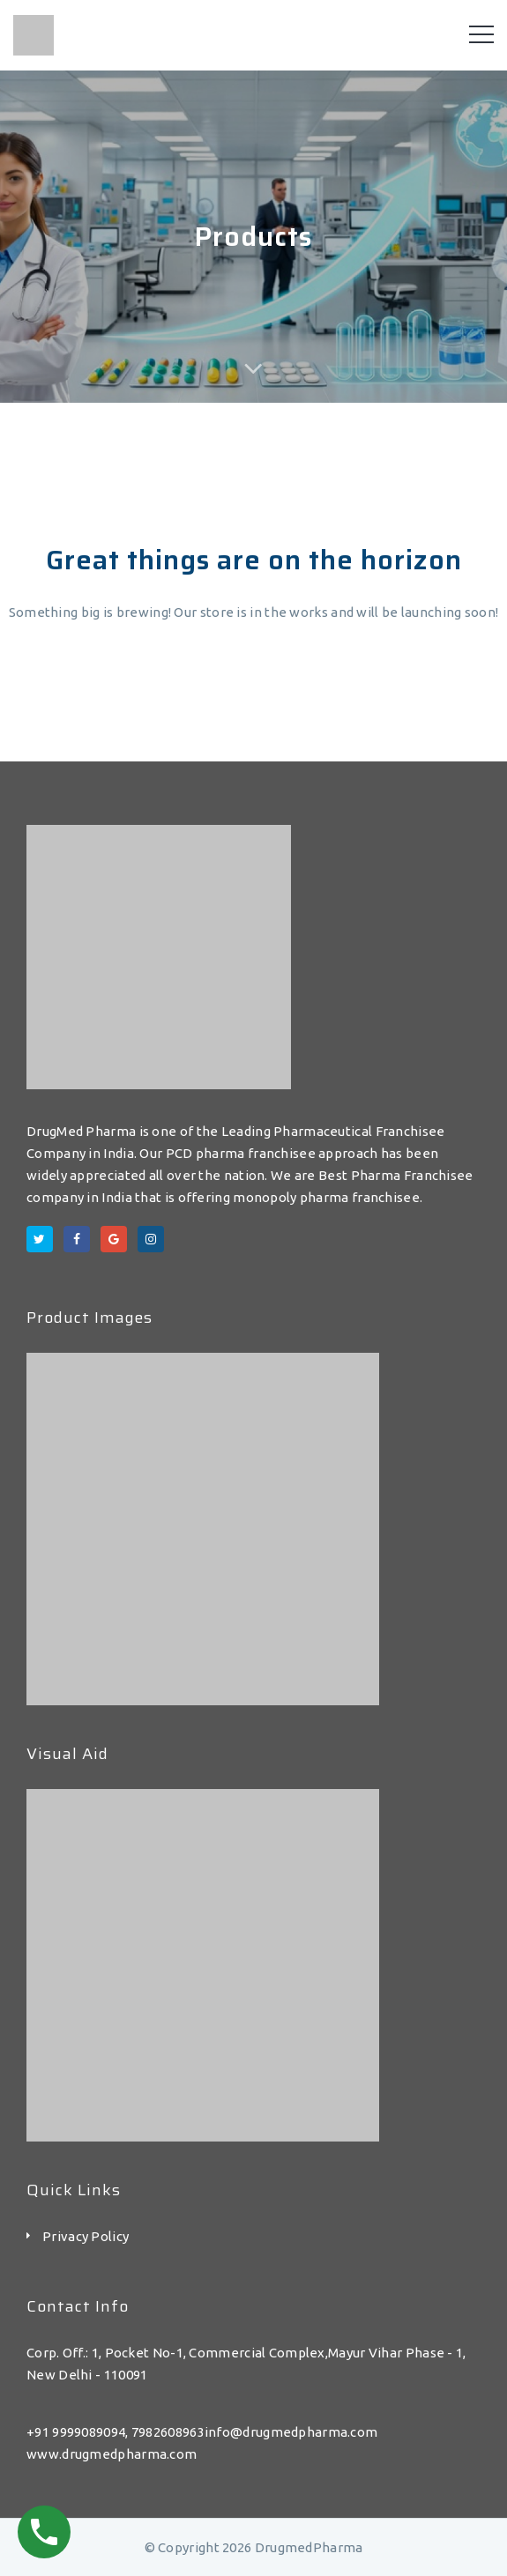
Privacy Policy (85, 2236)
